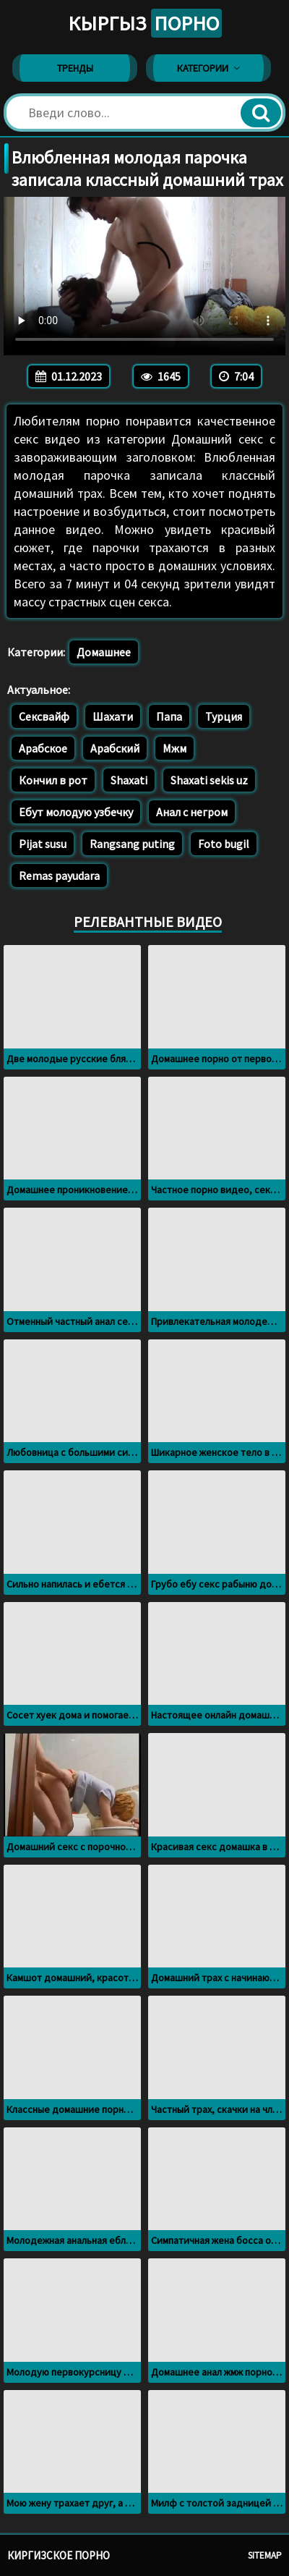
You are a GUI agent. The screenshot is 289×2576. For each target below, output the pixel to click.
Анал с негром (192, 812)
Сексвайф (44, 716)
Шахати (112, 716)
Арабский (114, 748)
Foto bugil (223, 843)
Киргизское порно (58, 2555)
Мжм (174, 748)
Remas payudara (59, 875)
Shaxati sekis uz (209, 780)
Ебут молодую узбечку (76, 812)
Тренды (75, 68)
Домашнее (104, 652)
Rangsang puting (132, 843)
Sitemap (265, 2555)
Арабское (43, 748)
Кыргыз (145, 23)
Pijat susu (42, 843)
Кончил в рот (53, 780)
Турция (223, 716)
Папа (169, 716)
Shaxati (129, 780)
